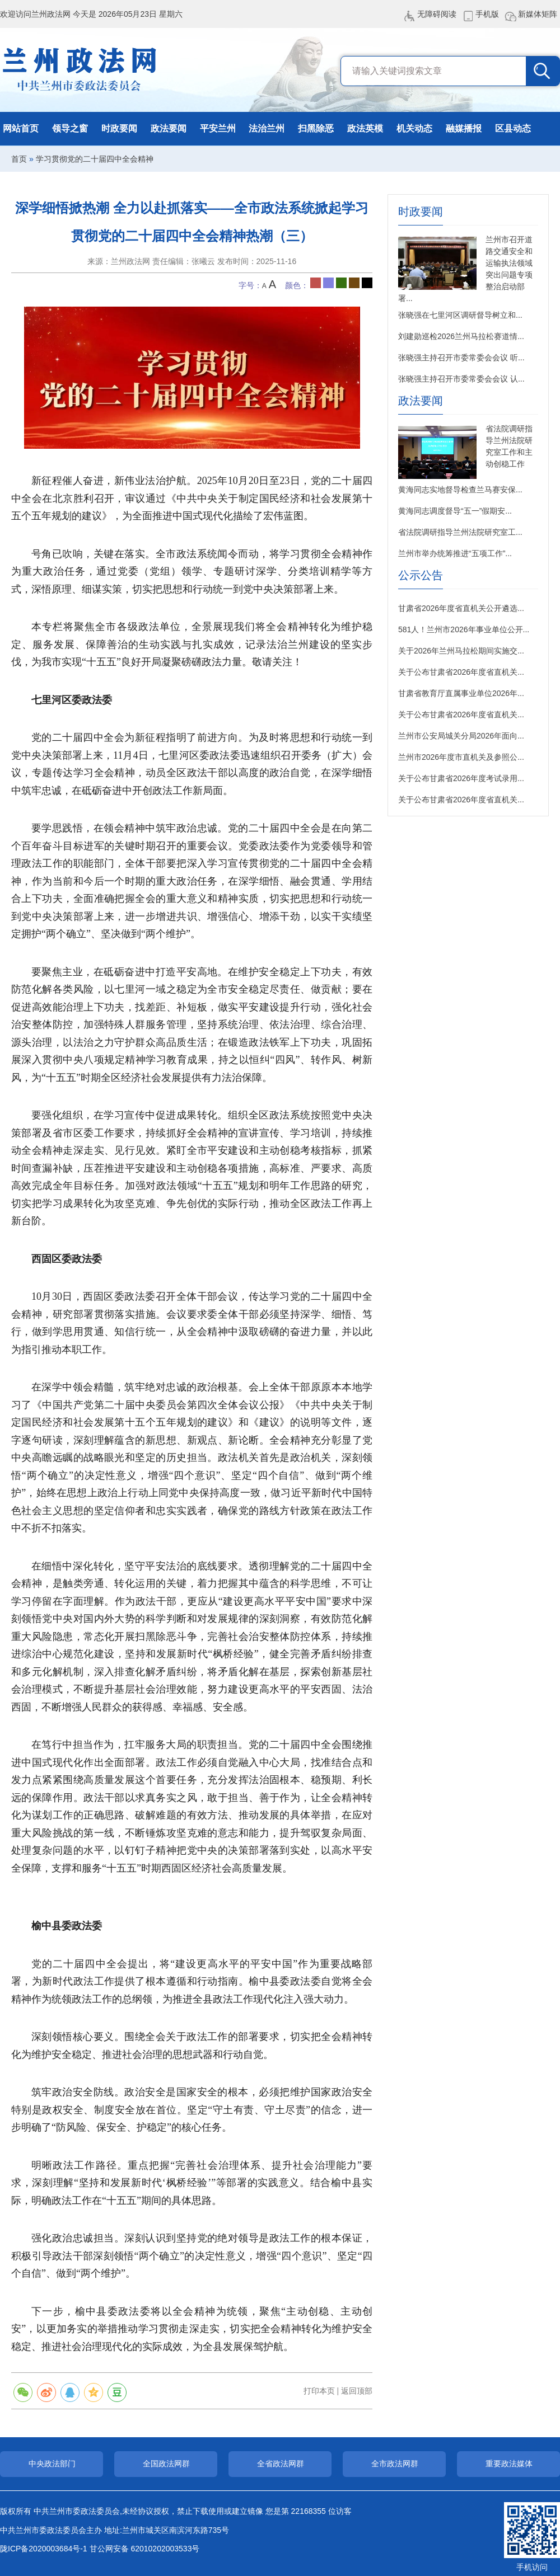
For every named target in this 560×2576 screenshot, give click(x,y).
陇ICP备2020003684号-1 (43, 2548)
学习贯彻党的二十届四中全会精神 (94, 158)
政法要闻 (168, 128)
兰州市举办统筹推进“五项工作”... (455, 553)
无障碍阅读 (436, 14)
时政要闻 (119, 128)
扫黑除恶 (316, 128)
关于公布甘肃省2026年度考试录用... (461, 778)
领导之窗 (70, 128)
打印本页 (319, 2390)
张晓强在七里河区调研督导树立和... (460, 315)
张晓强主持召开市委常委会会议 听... (461, 357)
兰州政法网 (80, 70)
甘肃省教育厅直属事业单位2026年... (461, 693)
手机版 (487, 14)
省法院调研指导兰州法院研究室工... (460, 532)
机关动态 (414, 128)
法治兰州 (266, 128)
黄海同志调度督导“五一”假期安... (455, 510)
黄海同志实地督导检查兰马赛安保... (460, 489)
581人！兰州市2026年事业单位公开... (463, 629)
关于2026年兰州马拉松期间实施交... (461, 650)
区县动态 (513, 128)
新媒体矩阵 (537, 14)
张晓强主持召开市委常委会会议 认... (461, 378)
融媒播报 (464, 128)
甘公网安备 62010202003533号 (145, 2548)
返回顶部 (356, 2390)
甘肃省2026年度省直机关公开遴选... (461, 608)
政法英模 (365, 128)
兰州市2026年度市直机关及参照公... (461, 757)
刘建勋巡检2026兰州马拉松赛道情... (461, 336)
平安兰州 (218, 128)
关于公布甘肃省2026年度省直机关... (461, 671)
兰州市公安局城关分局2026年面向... (461, 735)
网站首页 (21, 128)
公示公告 (420, 575)
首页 (19, 158)
